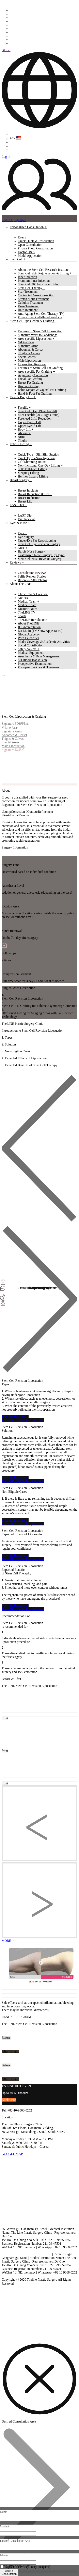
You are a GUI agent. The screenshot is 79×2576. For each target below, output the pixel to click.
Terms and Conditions (16, 2225)
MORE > (8, 1940)
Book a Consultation (9, 2572)
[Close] (3, 675)
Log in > (7, 220)
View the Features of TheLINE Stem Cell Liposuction (23, 1418)
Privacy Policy (41, 2225)
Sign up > (20, 220)
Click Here (9, 2100)
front (5, 1718)
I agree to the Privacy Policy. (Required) (27, 2566)
